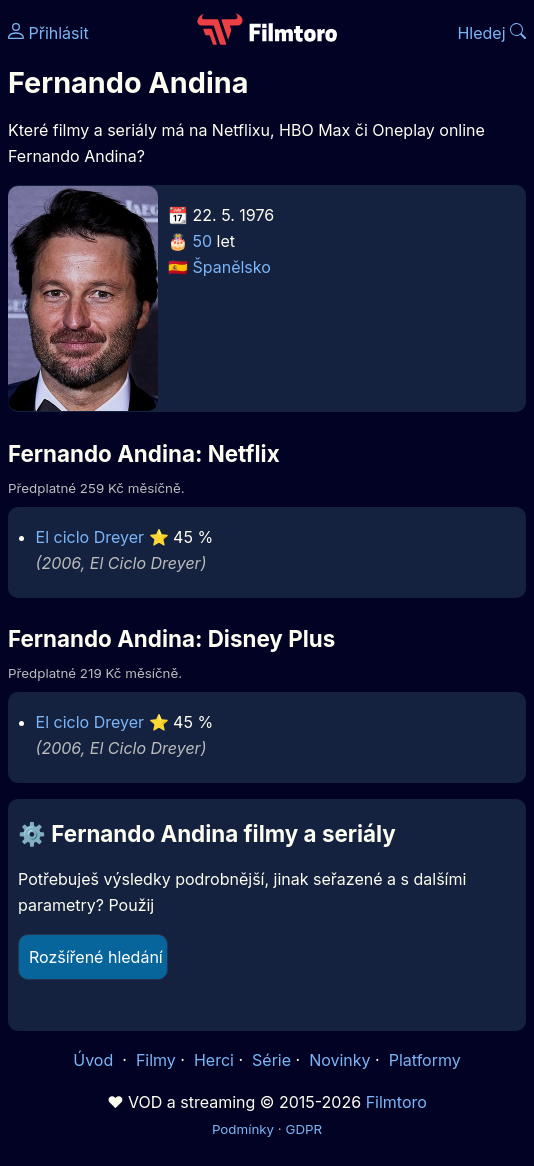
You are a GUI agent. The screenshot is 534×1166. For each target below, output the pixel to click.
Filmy (156, 1060)
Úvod (95, 1060)
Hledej (491, 33)
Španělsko (232, 267)
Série (271, 1060)
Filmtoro (396, 1102)
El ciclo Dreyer (90, 537)
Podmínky (243, 1129)
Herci (214, 1060)
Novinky (339, 1060)
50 (203, 241)
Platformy (425, 1060)
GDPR (303, 1129)
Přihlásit (48, 33)
